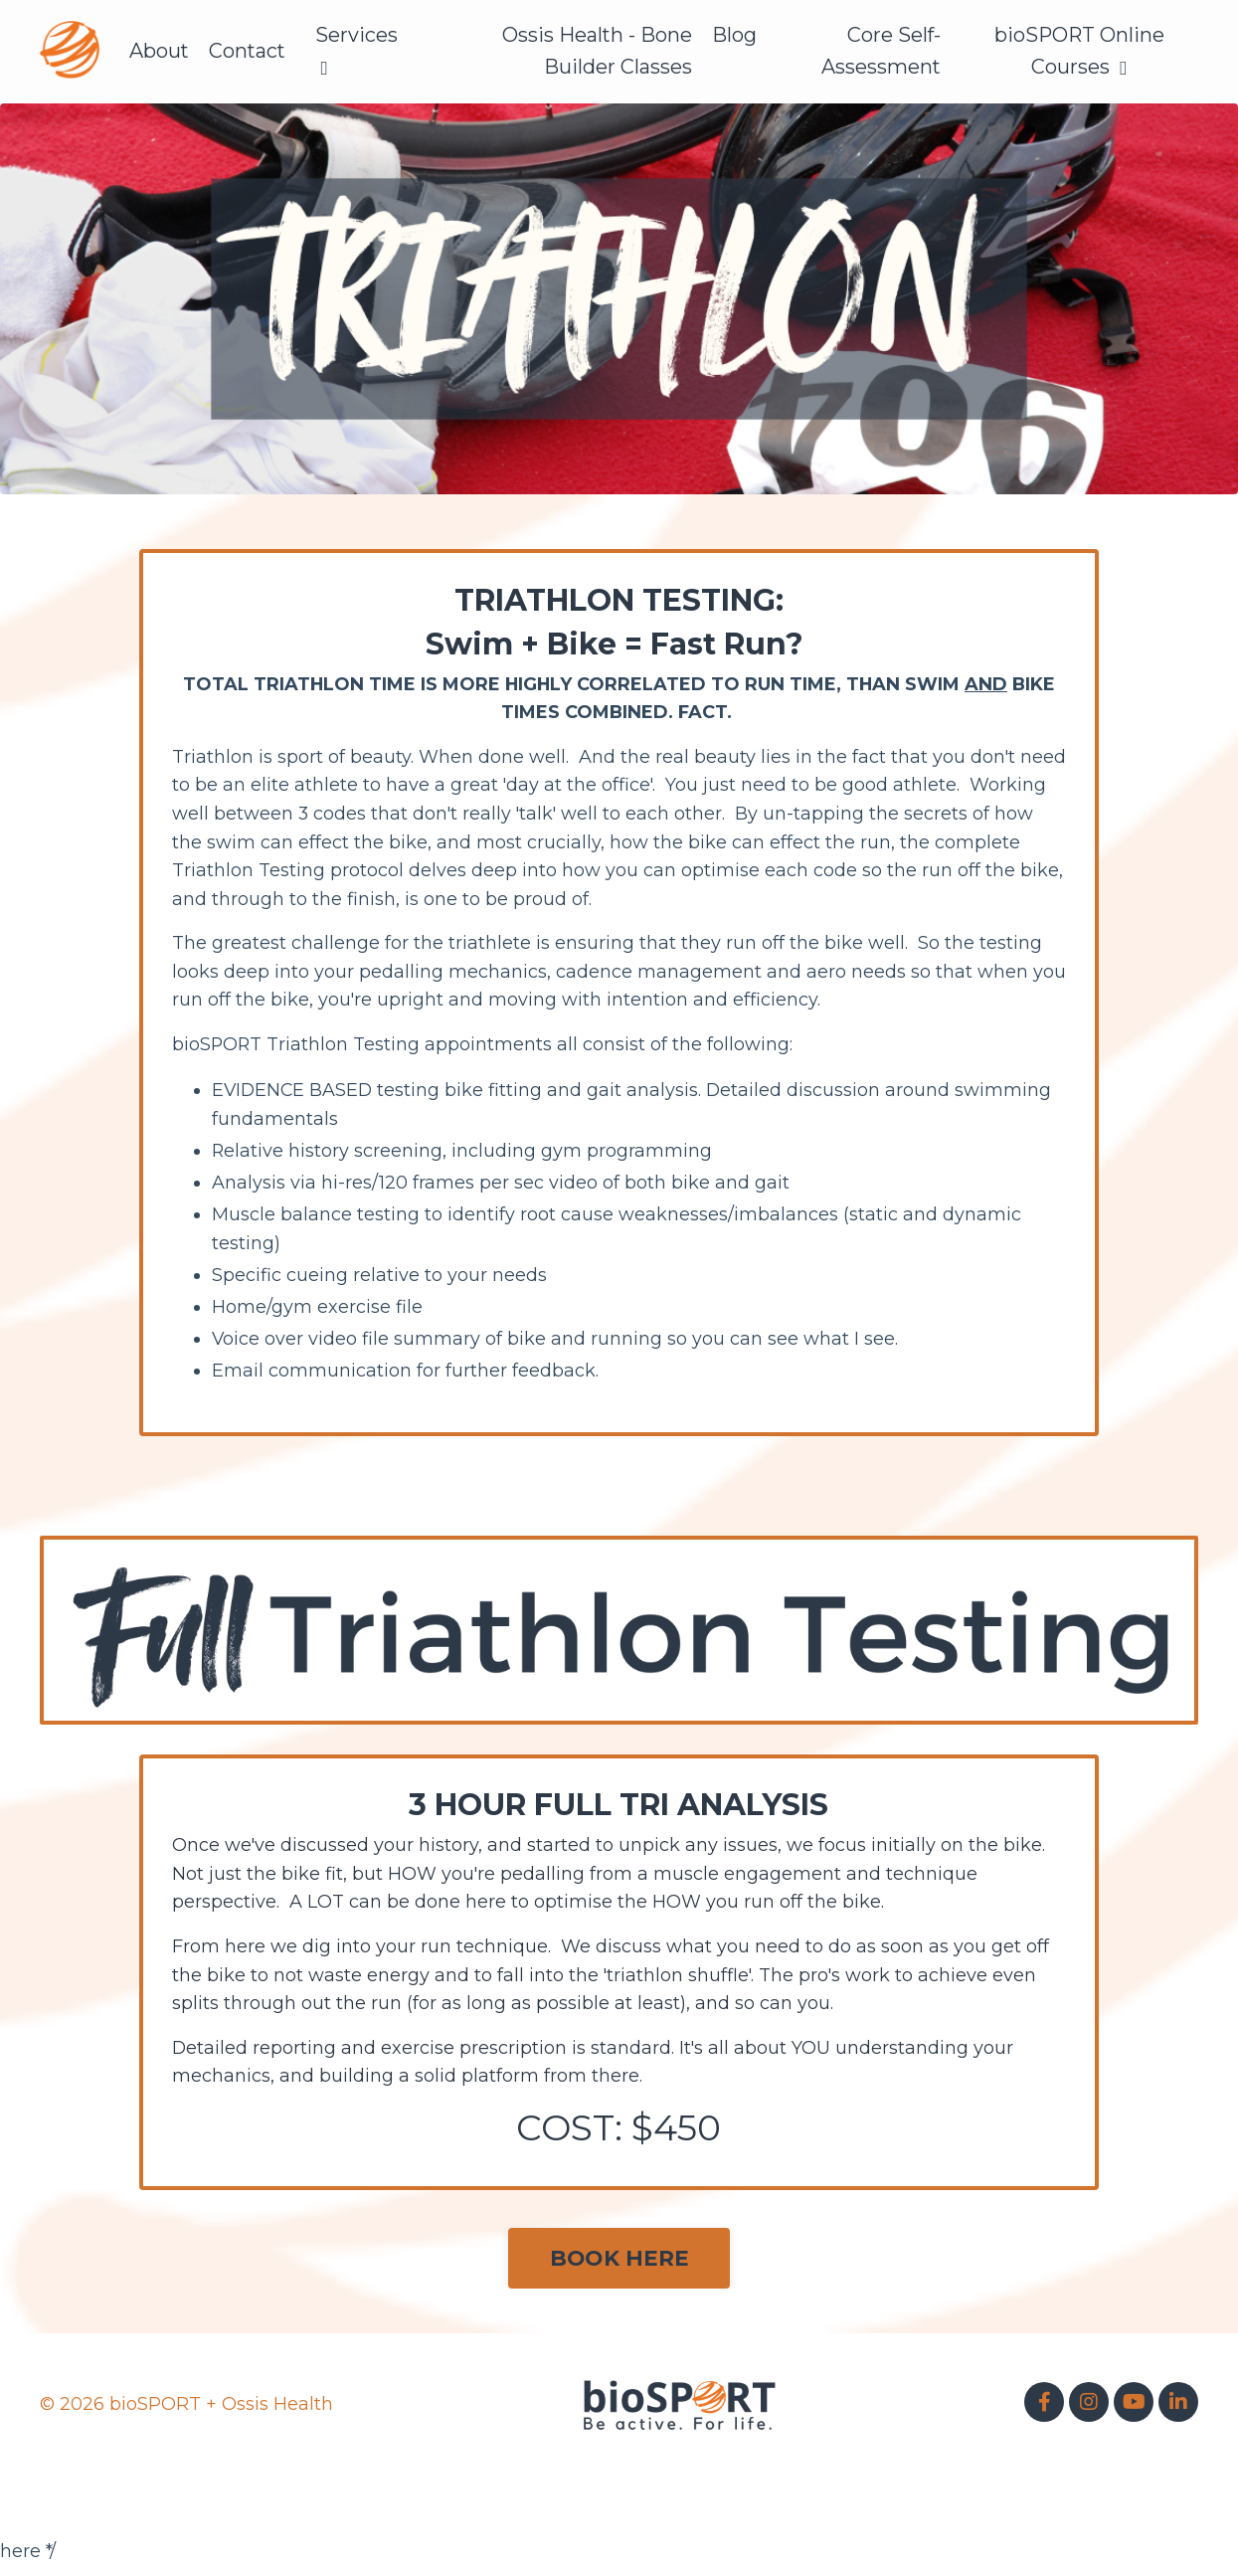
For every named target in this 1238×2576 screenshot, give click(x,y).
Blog (734, 36)
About (159, 52)
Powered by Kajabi (1133, 2496)
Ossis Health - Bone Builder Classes (596, 52)
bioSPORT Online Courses (1079, 52)
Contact (249, 52)
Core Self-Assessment (880, 52)
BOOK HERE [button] (619, 2268)
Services (359, 51)
